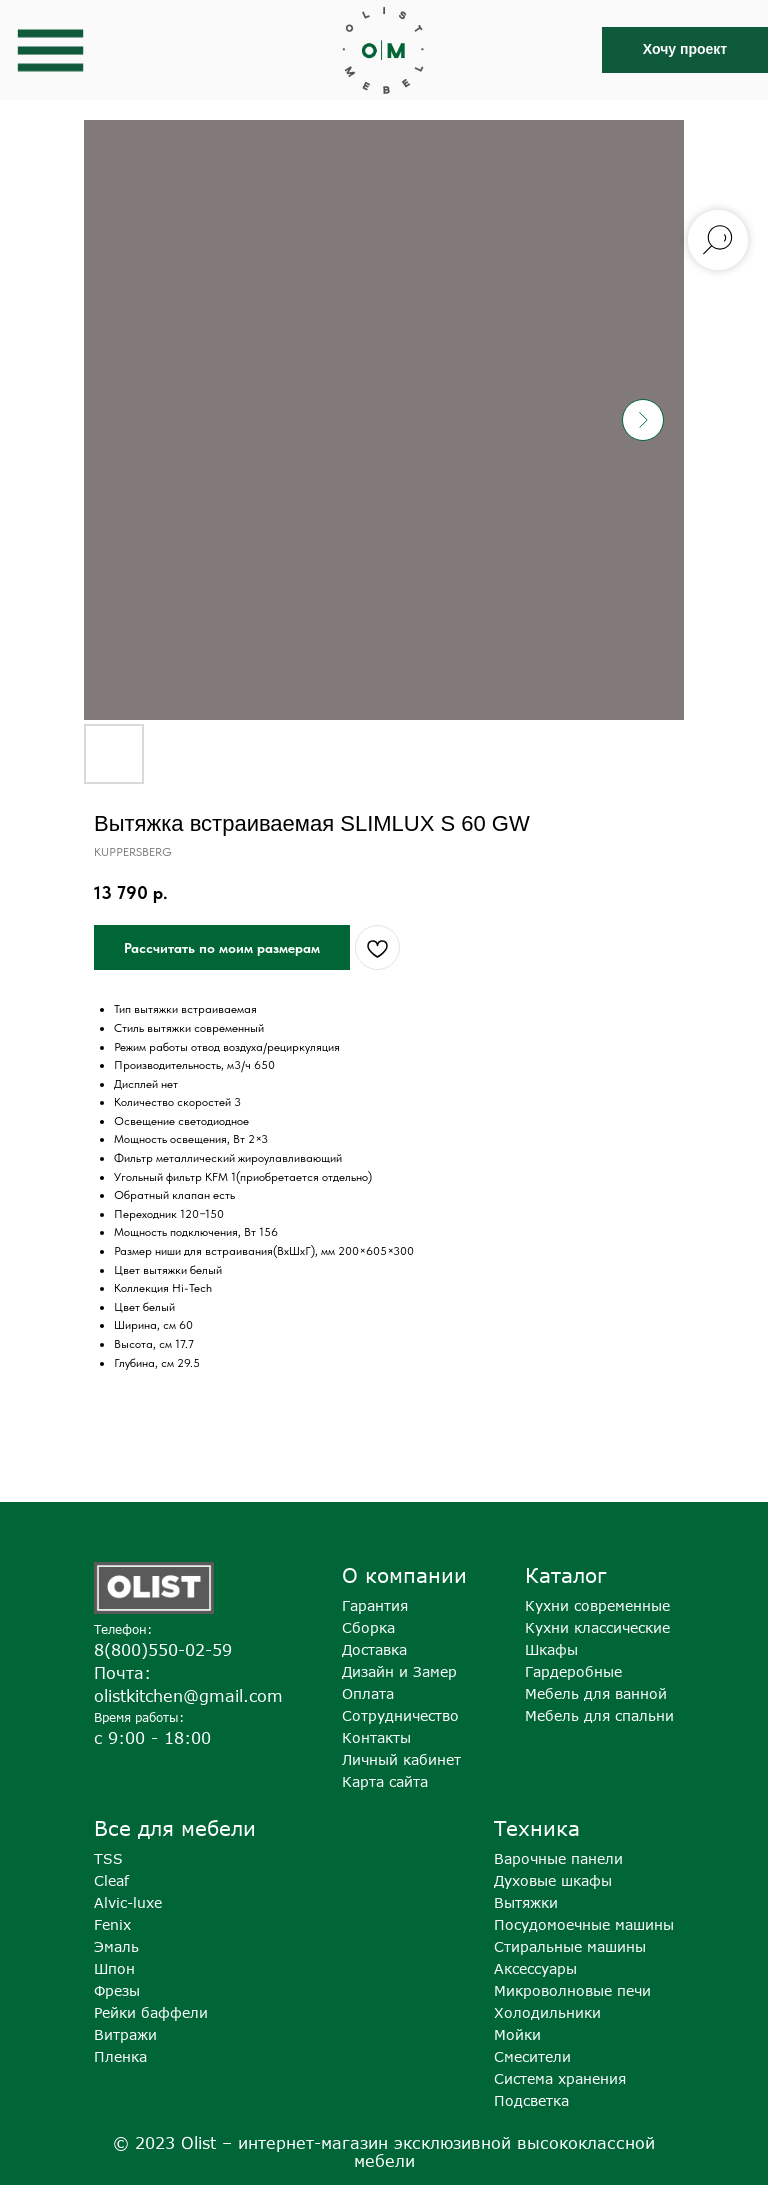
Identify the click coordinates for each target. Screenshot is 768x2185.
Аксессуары (535, 1968)
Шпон (114, 1968)
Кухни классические (597, 1627)
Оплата (368, 1693)
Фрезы (117, 1990)
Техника (537, 1827)
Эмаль (116, 1946)
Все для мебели (175, 1827)
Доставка (374, 1649)
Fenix (112, 1924)
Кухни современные (597, 1605)
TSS (108, 1858)
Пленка (120, 2056)
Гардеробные (573, 1671)
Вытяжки (526, 1902)
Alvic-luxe (128, 1902)
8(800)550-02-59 (163, 1650)
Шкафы (551, 1649)
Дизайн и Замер (399, 1671)
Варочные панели (558, 1858)
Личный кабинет (401, 1759)
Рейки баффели (151, 2012)
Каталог (565, 1574)
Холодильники (547, 2012)
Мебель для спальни (599, 1715)
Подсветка (531, 2100)
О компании (404, 1574)
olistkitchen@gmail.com (188, 1696)
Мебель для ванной (596, 1693)
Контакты (376, 1737)
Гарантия (375, 1605)
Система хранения (560, 2078)
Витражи (125, 2034)
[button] (685, 50)
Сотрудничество (400, 1715)
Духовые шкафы (553, 1880)
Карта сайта (385, 1781)
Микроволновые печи (572, 1990)
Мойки (517, 2034)
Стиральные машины (570, 1946)
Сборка (368, 1627)
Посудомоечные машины (584, 1924)
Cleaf (111, 1880)
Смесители (532, 2056)
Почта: (122, 1673)
